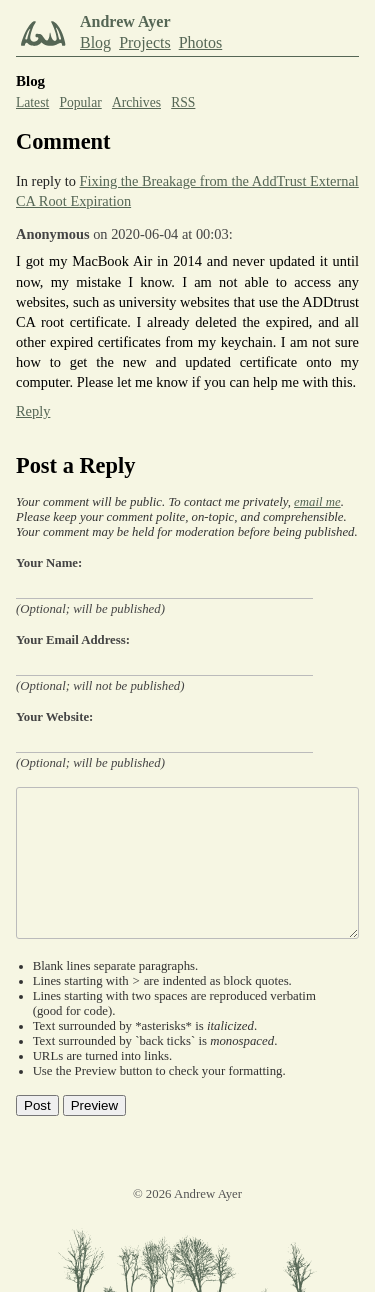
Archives (136, 102)
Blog (95, 42)
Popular (80, 102)
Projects (145, 42)
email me (317, 502)
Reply (33, 411)
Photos (201, 42)
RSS (183, 102)
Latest (32, 102)
